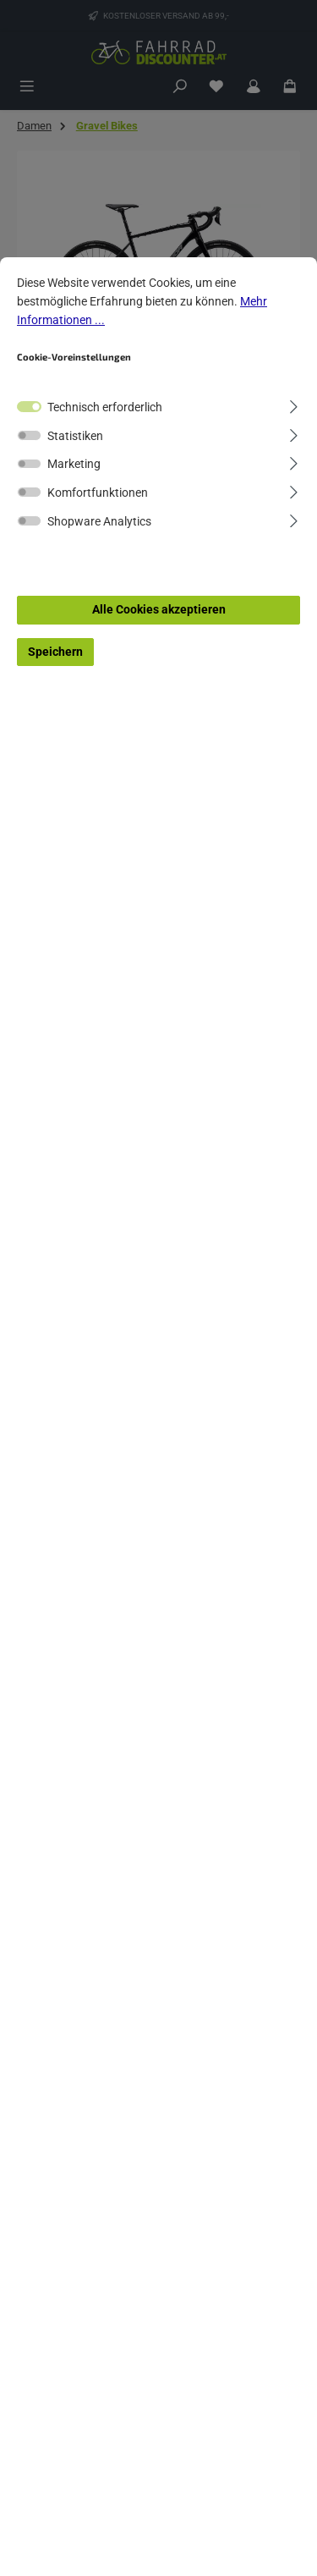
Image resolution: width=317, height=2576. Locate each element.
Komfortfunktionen (97, 493)
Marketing (74, 464)
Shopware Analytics (99, 522)
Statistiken (75, 436)
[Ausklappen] (293, 404)
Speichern (55, 652)
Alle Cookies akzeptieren (159, 610)
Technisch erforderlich (104, 407)
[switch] (29, 435)
